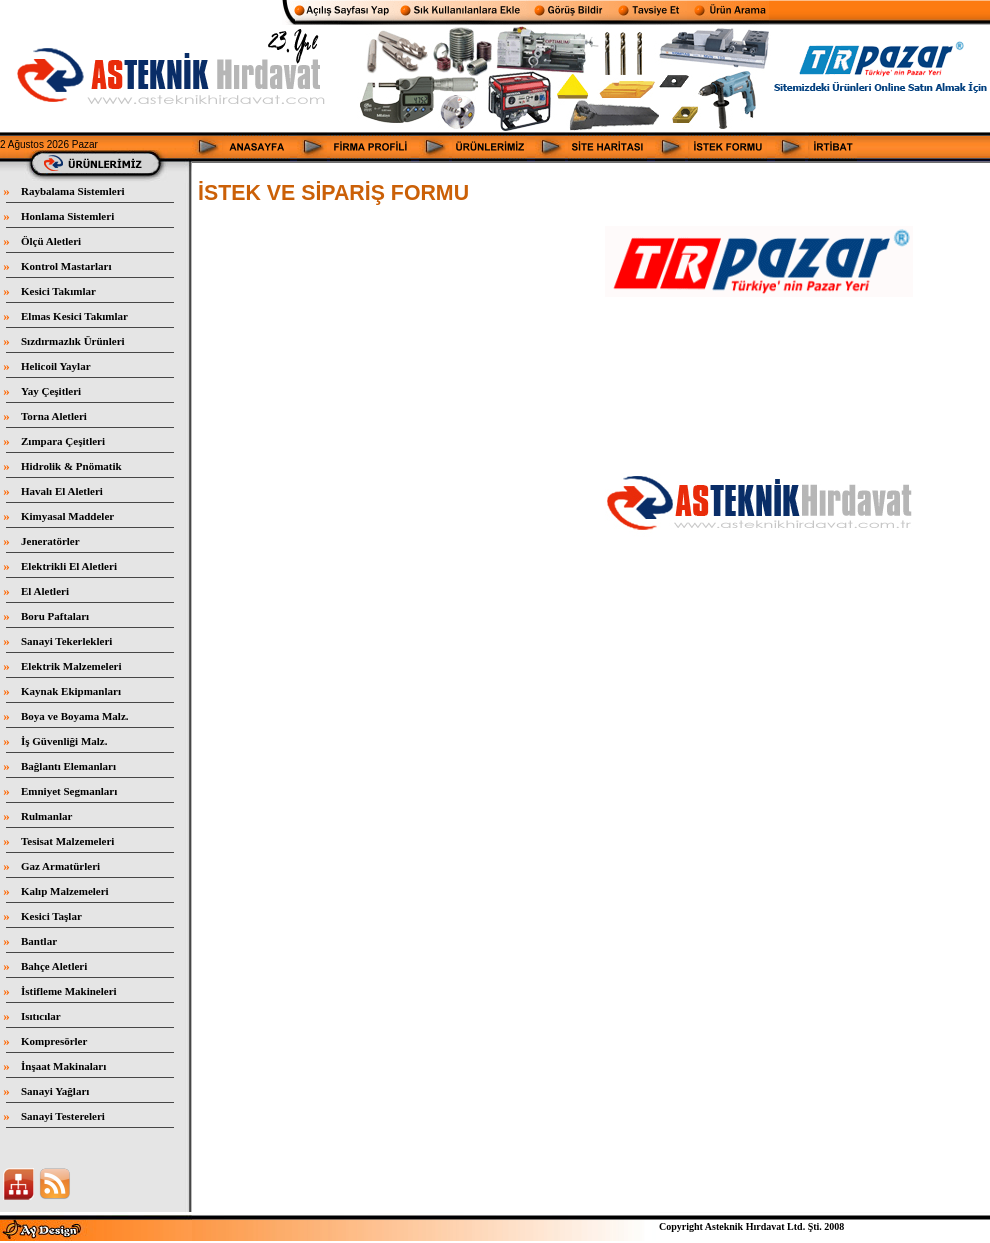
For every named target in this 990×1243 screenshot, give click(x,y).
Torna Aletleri (54, 416)
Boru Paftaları (55, 616)
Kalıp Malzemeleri (65, 891)
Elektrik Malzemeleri (71, 666)
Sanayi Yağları (55, 1091)
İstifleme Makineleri (69, 991)
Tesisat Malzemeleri (67, 841)
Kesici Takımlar (58, 291)
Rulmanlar (46, 816)
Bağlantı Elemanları (68, 766)
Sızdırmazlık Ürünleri (73, 341)
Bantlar (39, 941)
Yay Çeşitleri (51, 391)
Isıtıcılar (41, 1016)
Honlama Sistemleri (67, 216)
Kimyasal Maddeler (67, 516)
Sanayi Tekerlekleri (66, 641)
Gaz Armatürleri (60, 866)
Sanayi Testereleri (63, 1116)
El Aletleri (45, 591)
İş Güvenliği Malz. (64, 741)
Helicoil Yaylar (56, 366)
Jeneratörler (50, 541)
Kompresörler (54, 1041)
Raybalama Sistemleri (73, 191)
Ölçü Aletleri (51, 241)
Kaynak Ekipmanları (71, 691)
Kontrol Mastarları (66, 266)
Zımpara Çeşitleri (63, 441)
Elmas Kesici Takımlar (74, 316)
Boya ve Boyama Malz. (75, 716)
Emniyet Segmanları (69, 791)
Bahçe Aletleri (54, 966)
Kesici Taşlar (51, 916)
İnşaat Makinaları (63, 1066)
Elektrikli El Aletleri (69, 566)
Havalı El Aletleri (62, 491)
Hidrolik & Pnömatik (71, 466)
